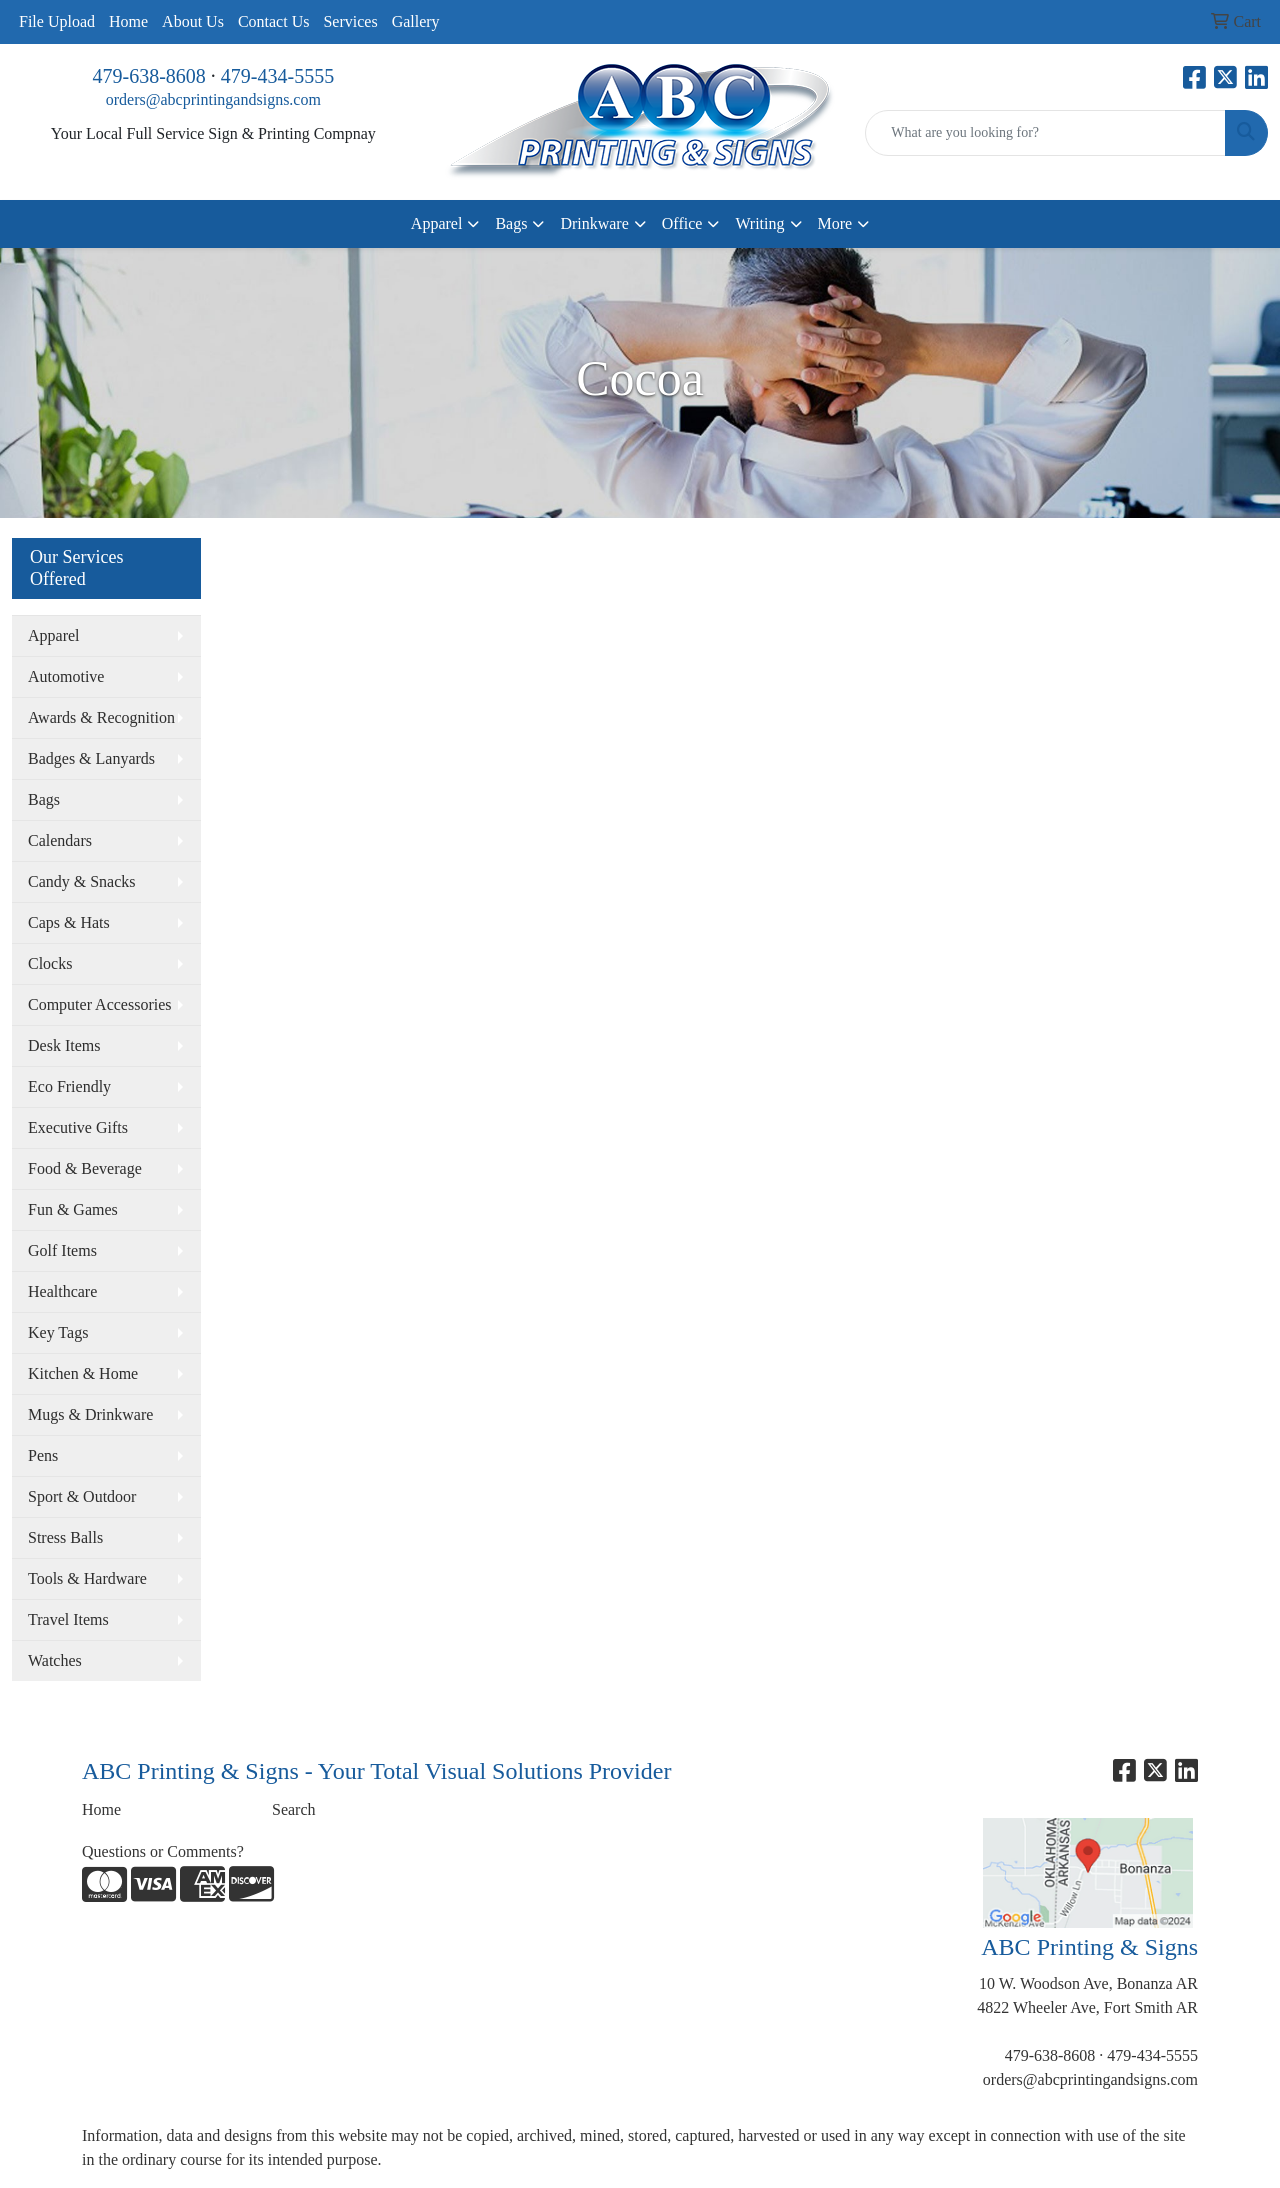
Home (128, 21)
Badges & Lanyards (91, 758)
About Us (193, 21)
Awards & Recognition (101, 717)
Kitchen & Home (83, 1373)
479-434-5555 (277, 76)
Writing (759, 223)
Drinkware (594, 223)
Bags (511, 223)
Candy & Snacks (82, 881)
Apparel (437, 223)
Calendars (60, 840)
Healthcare (62, 1291)
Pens (43, 1455)
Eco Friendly (69, 1086)
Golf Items (62, 1250)
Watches (55, 1660)
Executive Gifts (78, 1127)
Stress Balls (65, 1537)
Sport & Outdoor (82, 1496)
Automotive (66, 676)
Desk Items (64, 1045)
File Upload (57, 21)
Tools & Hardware (87, 1578)
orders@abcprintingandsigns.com (213, 99)
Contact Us (274, 21)
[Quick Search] (1045, 133)
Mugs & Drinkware (90, 1414)
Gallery (416, 21)
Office (682, 223)
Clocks (50, 963)
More (835, 223)
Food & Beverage (85, 1168)
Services (350, 21)
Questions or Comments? (163, 1851)
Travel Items (68, 1619)
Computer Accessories (100, 1004)
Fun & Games (73, 1209)
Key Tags (58, 1332)
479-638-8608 (149, 76)
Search (294, 1809)
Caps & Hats (69, 922)
